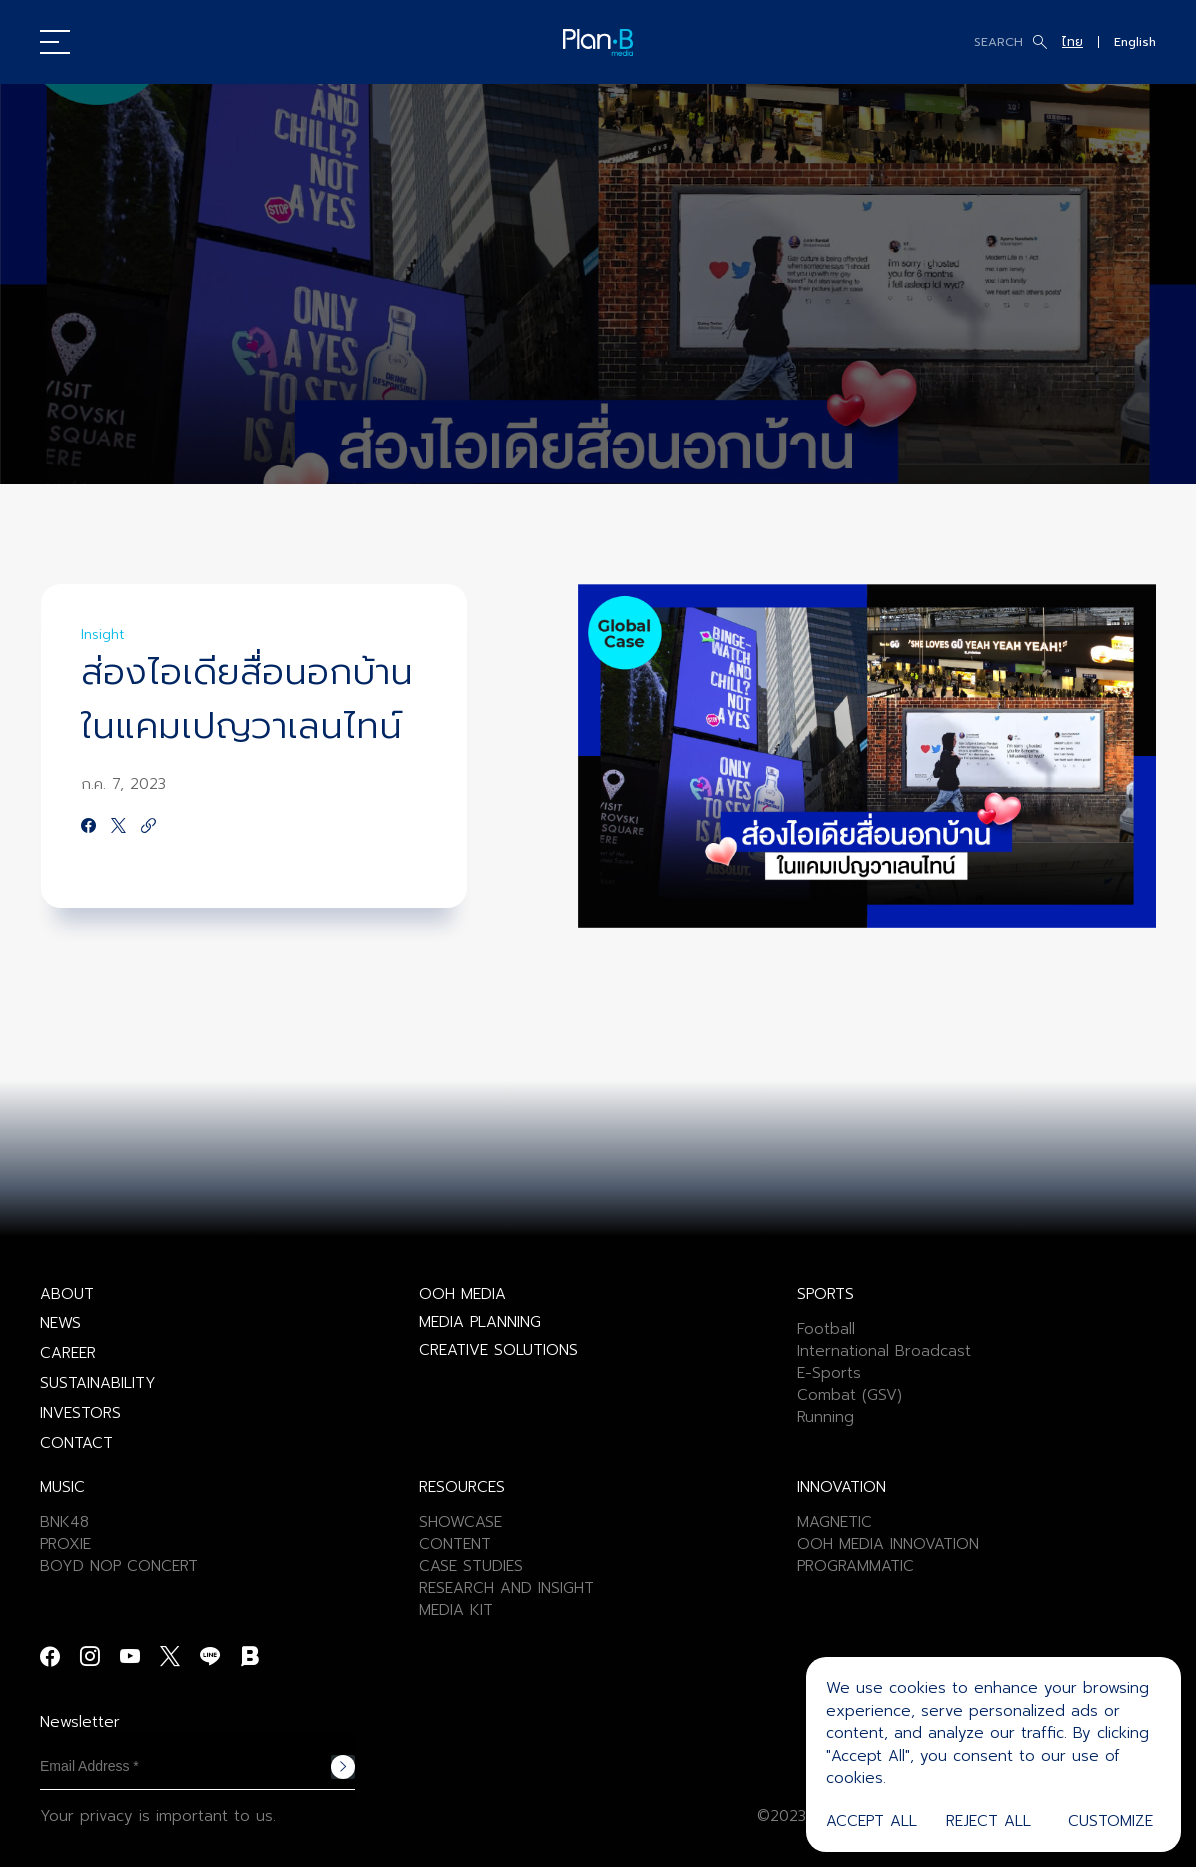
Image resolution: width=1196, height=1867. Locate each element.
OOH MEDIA (462, 1294)
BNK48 (64, 1522)
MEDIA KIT (456, 1610)
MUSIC (62, 1487)
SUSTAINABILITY (98, 1383)
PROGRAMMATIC (855, 1566)
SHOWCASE (460, 1522)
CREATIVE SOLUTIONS (498, 1350)
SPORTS (825, 1294)
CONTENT (455, 1544)
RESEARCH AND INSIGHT (506, 1588)
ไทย (1072, 42)
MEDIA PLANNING (480, 1322)
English (1135, 42)
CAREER (68, 1353)
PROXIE (65, 1544)
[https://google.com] (148, 827)
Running (825, 1417)
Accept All (871, 1821)
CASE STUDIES (471, 1566)
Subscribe (343, 1767)
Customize (1110, 1821)
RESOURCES (462, 1487)
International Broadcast (884, 1351)
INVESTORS (80, 1413)
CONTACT (76, 1443)
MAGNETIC (834, 1522)
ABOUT (67, 1294)
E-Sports (829, 1373)
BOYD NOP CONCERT (119, 1566)
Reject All (988, 1821)
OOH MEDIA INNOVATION (888, 1544)
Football (826, 1329)
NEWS (60, 1323)
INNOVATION (841, 1487)
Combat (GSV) (849, 1395)
